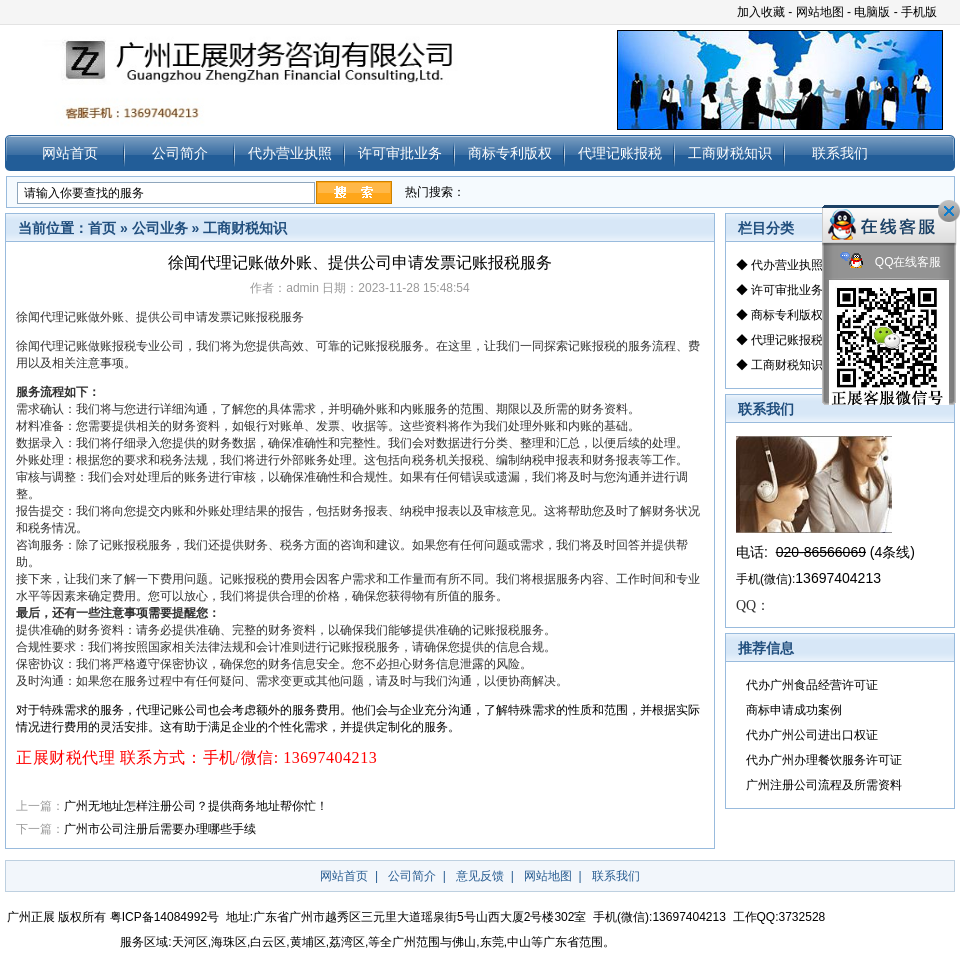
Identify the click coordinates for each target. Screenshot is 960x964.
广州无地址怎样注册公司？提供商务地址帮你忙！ (196, 806)
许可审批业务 (400, 153)
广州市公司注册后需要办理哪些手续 (160, 829)
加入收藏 (761, 12)
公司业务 (160, 228)
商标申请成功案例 (794, 710)
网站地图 (820, 12)
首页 (102, 228)
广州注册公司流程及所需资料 (824, 785)
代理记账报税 (620, 153)
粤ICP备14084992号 (164, 917)
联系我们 (840, 153)
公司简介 (180, 153)
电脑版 (872, 12)
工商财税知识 (730, 153)
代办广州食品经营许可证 (812, 685)
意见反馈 (480, 876)
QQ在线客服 (891, 262)
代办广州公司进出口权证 (812, 735)
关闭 (949, 211)
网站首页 (70, 153)
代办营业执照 (290, 153)
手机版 (919, 12)
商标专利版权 (510, 153)
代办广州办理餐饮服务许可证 (824, 760)
